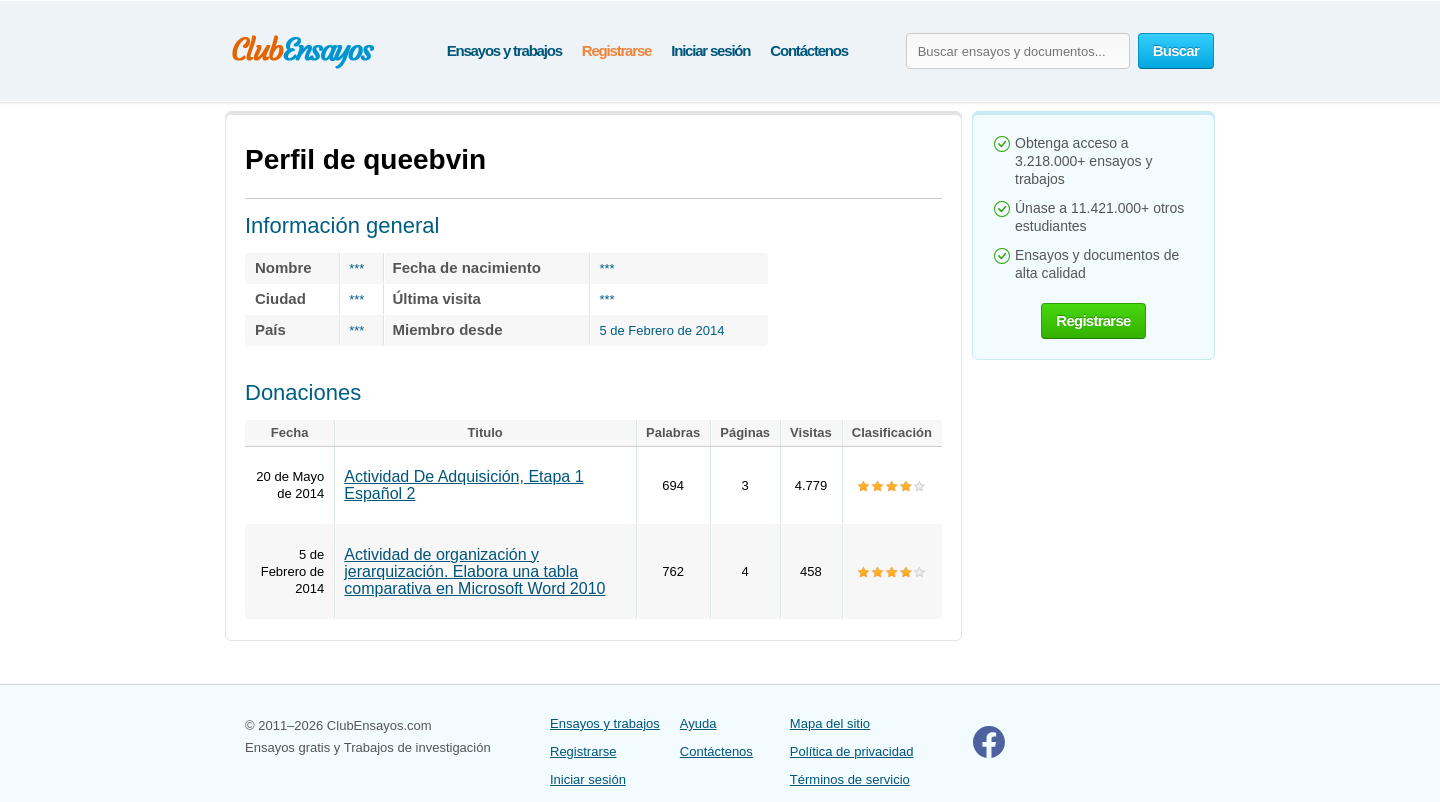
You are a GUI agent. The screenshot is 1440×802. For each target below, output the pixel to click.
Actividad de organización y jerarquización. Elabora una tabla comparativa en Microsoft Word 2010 (474, 571)
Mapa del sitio (830, 723)
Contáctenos (809, 50)
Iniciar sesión (710, 50)
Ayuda (698, 723)
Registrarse (616, 50)
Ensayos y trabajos (504, 50)
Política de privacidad (852, 751)
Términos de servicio (850, 779)
